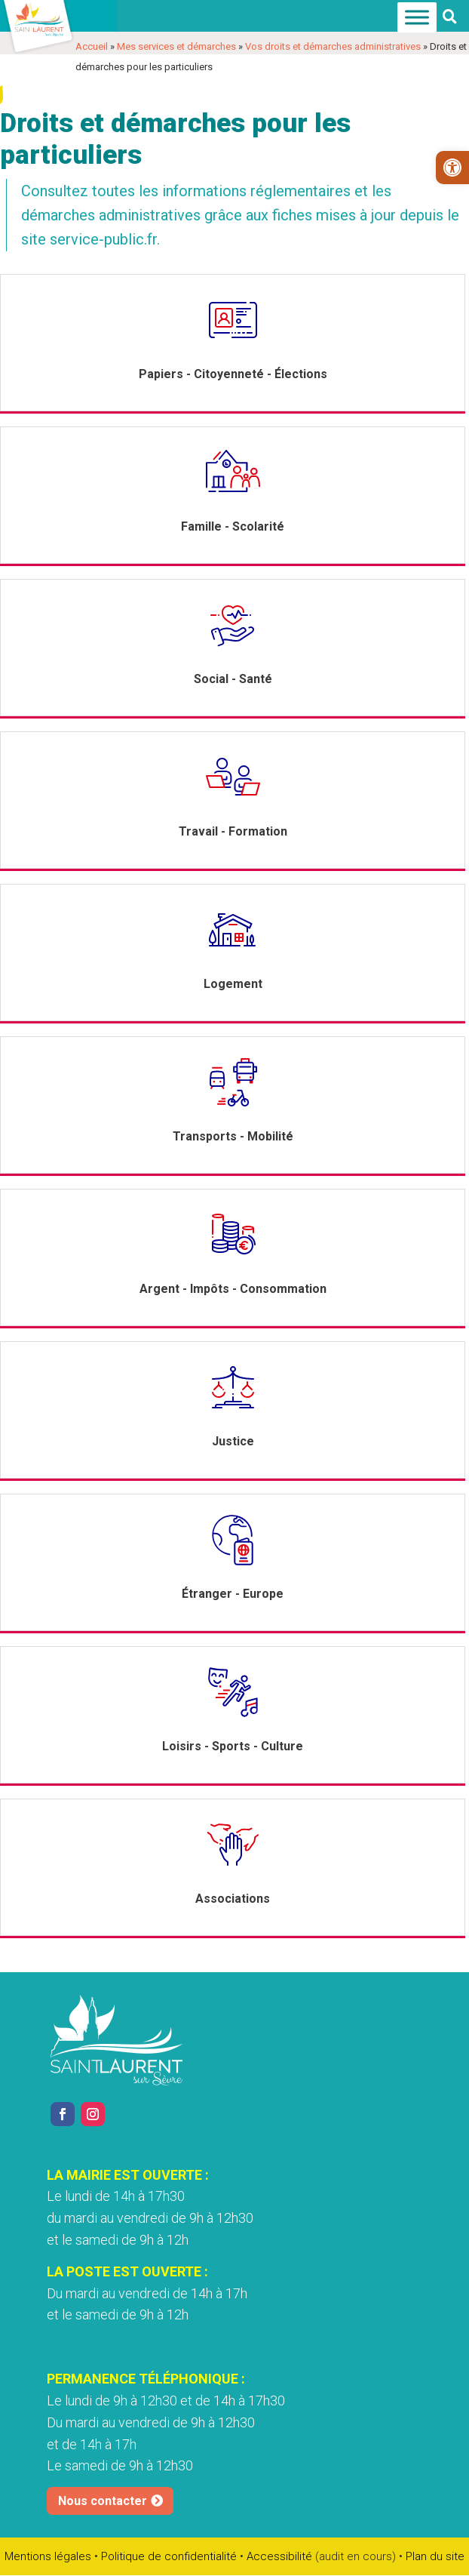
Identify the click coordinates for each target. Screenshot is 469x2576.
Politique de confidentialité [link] (169, 2556)
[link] (452, 167)
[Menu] (417, 18)
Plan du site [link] (435, 2556)
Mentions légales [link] (48, 2556)
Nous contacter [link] (102, 2501)
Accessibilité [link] (279, 2556)
